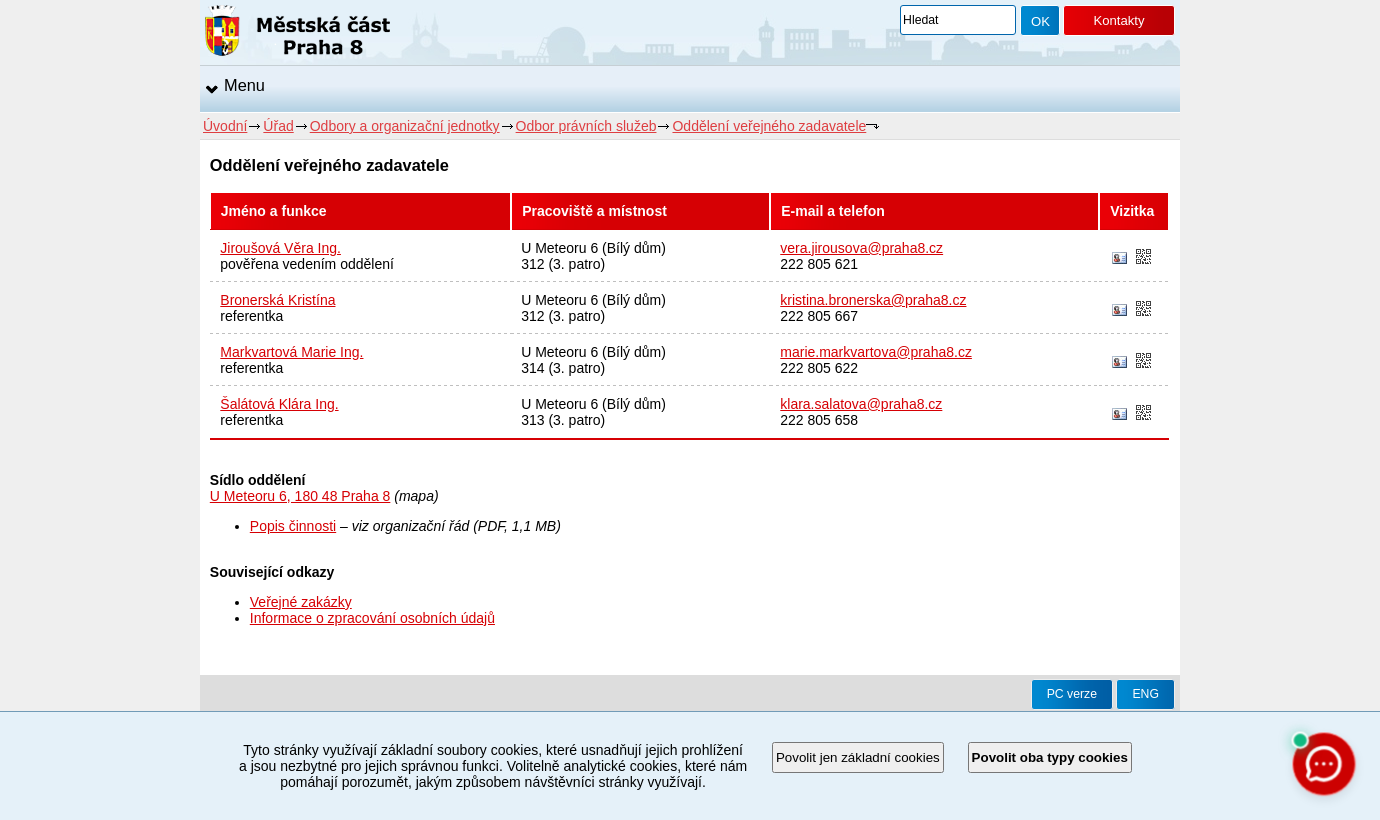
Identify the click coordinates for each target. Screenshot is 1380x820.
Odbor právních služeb (586, 126)
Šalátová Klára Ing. (279, 404)
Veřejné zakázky (301, 602)
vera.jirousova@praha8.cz (861, 248)
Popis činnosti (293, 526)
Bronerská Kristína (277, 300)
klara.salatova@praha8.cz (861, 404)
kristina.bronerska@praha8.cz (873, 300)
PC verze (1072, 694)
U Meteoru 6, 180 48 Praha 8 (300, 496)
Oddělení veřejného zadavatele (769, 126)
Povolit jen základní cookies (858, 757)
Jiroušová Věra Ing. (280, 248)
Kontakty (1118, 20)
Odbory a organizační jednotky (405, 126)
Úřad (278, 126)
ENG (1145, 694)
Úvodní (225, 126)
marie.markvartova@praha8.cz (876, 352)
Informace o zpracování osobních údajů (372, 618)
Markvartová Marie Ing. (291, 352)
